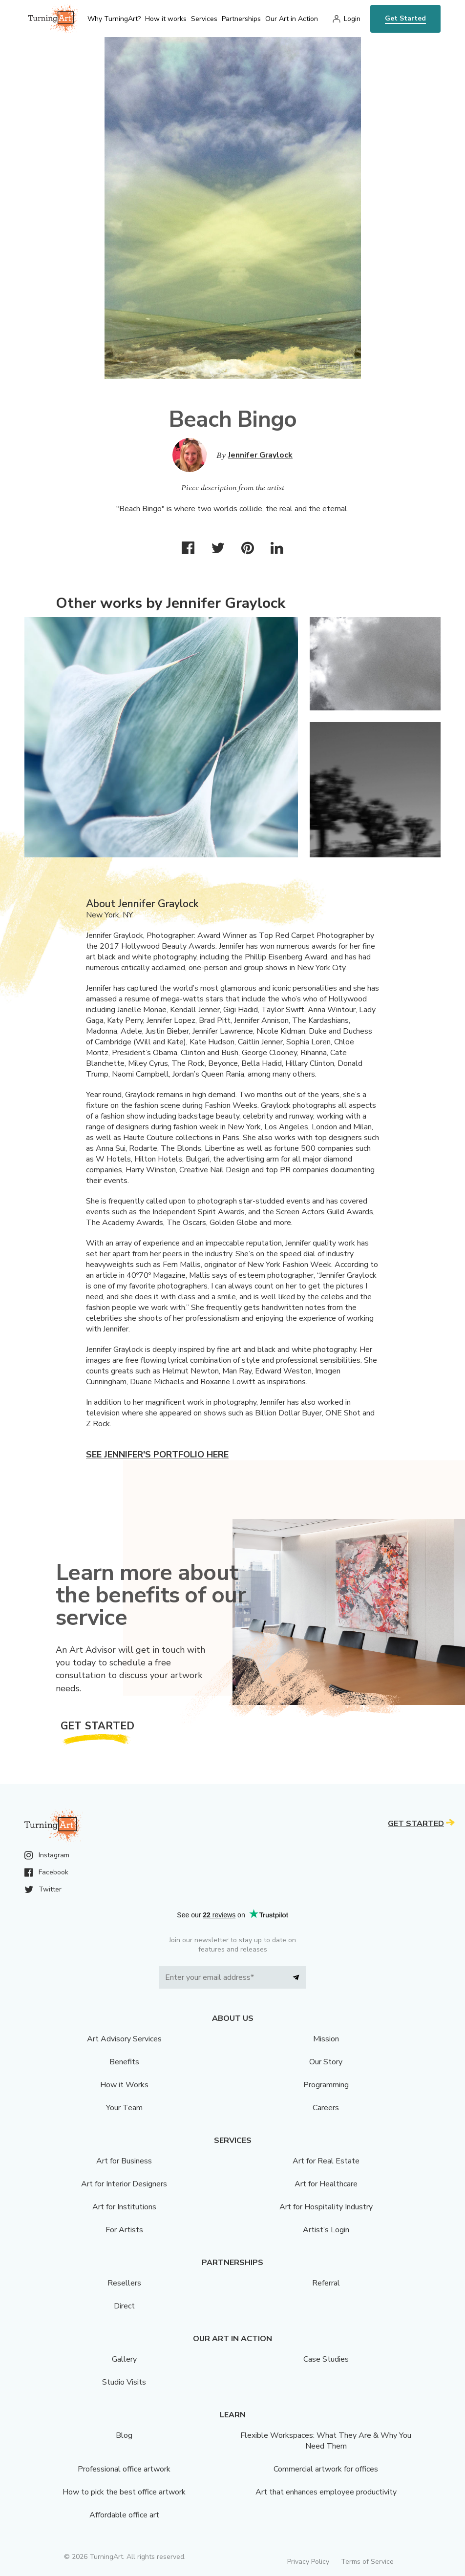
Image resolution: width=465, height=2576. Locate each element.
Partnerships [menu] (241, 18)
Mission (326, 2039)
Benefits (124, 2062)
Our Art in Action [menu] (291, 18)
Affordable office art (124, 2515)
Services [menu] (204, 18)
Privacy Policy (308, 2561)
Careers (326, 2107)
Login (352, 18)
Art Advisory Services (124, 2039)
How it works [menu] (166, 18)
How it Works (124, 2084)
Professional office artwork (124, 2469)
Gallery (124, 2359)
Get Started (405, 18)
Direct (124, 2306)
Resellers (124, 2283)
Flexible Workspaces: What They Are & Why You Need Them (325, 2440)
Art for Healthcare (326, 2184)
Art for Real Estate (326, 2161)
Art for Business (124, 2161)
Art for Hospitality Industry (326, 2207)
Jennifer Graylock (260, 455)
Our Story (325, 2062)
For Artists (124, 2229)
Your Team (124, 2107)
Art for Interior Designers (124, 2184)
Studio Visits (124, 2382)
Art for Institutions (124, 2207)
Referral (326, 2283)
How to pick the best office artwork (124, 2492)
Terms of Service (367, 2561)
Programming (326, 2084)
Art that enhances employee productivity (326, 2492)
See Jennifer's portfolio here (157, 1454)
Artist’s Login (326, 2229)
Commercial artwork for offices (326, 2469)
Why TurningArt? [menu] (114, 18)
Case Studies (326, 2359)
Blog (124, 2435)
